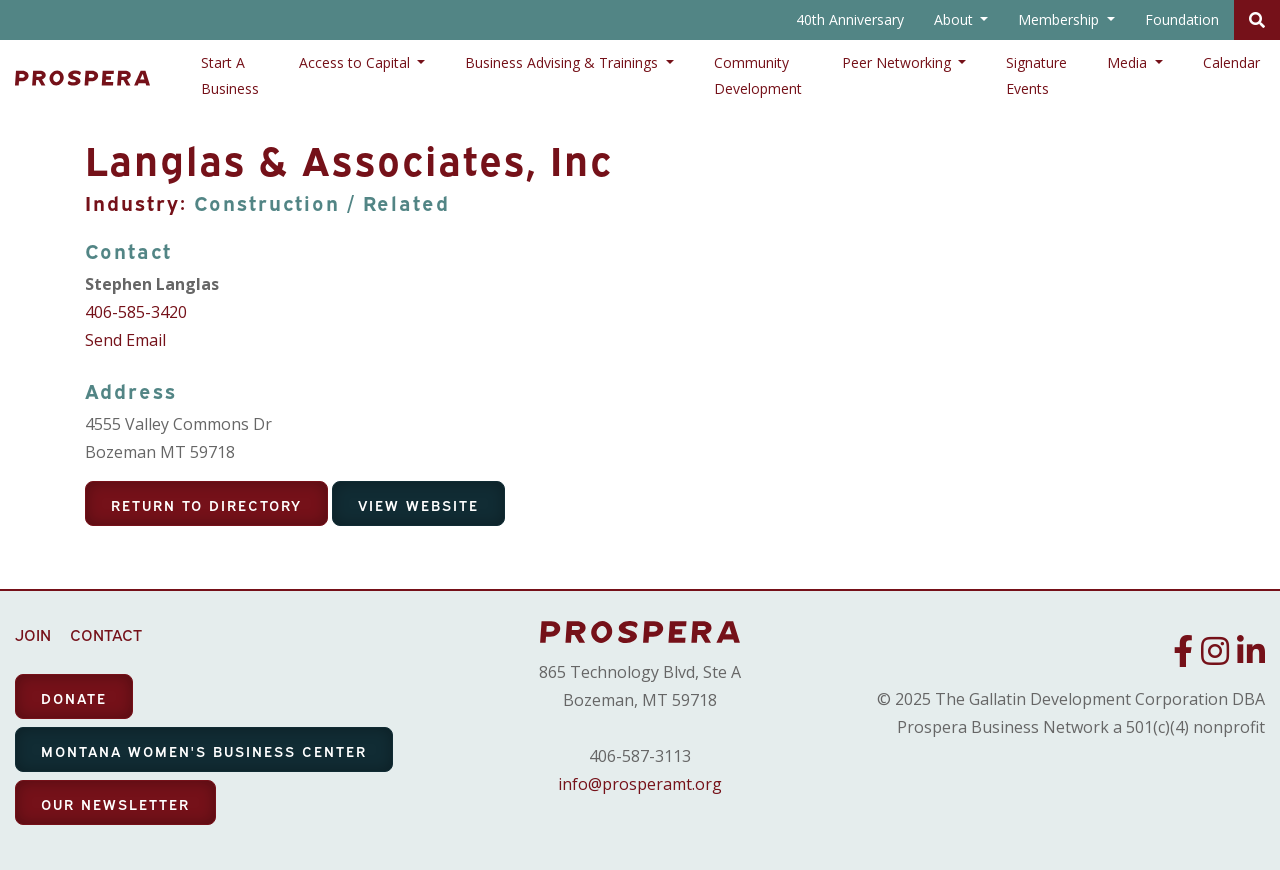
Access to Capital (356, 62)
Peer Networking (898, 62)
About (955, 19)
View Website (418, 504)
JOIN (33, 634)
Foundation (1182, 19)
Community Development (758, 75)
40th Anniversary (850, 19)
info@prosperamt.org (640, 784)
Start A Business (230, 75)
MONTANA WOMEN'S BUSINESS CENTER (204, 750)
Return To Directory (206, 504)
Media (1129, 62)
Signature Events (1036, 75)
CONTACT (106, 634)
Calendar (1231, 62)
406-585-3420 (136, 312)
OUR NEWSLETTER (115, 803)
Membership (1060, 19)
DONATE (74, 697)
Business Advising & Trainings (563, 62)
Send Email (125, 340)
